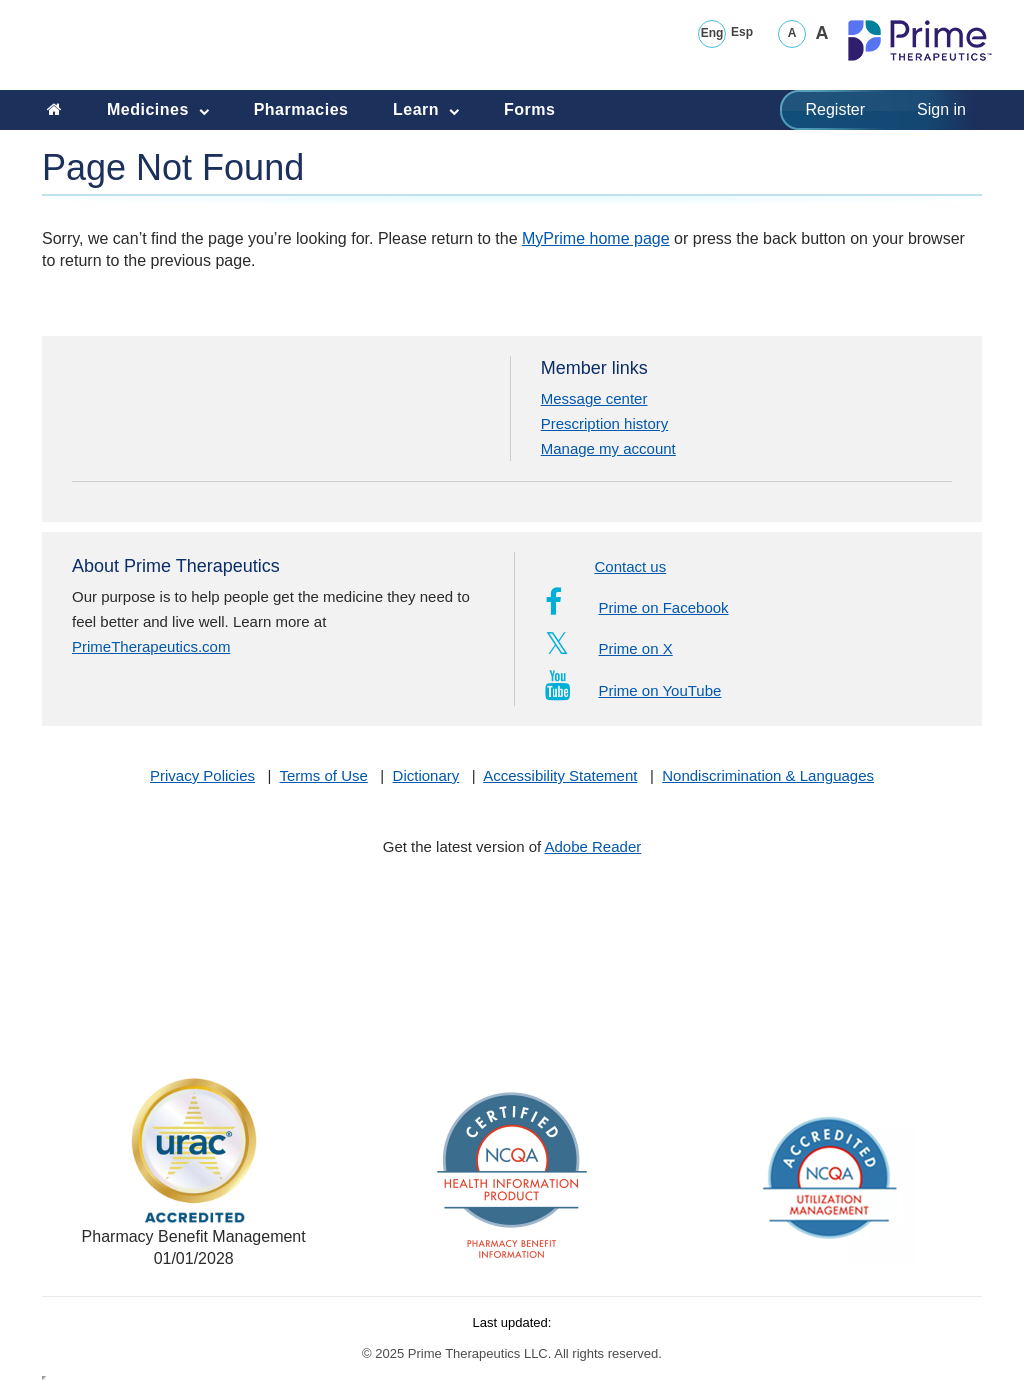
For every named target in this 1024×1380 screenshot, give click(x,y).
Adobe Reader (593, 846)
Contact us (631, 566)
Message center (594, 398)
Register (836, 109)
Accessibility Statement (560, 775)
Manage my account (608, 448)
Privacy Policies (202, 775)
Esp (742, 32)
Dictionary (426, 775)
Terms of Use (324, 775)
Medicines (165, 108)
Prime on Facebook (637, 607)
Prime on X (609, 648)
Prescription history (605, 423)
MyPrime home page (596, 238)
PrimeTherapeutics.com (151, 646)
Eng (712, 33)
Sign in (941, 109)
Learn (433, 108)
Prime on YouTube (633, 690)
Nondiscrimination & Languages (768, 775)
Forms (529, 109)
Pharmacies (301, 109)
